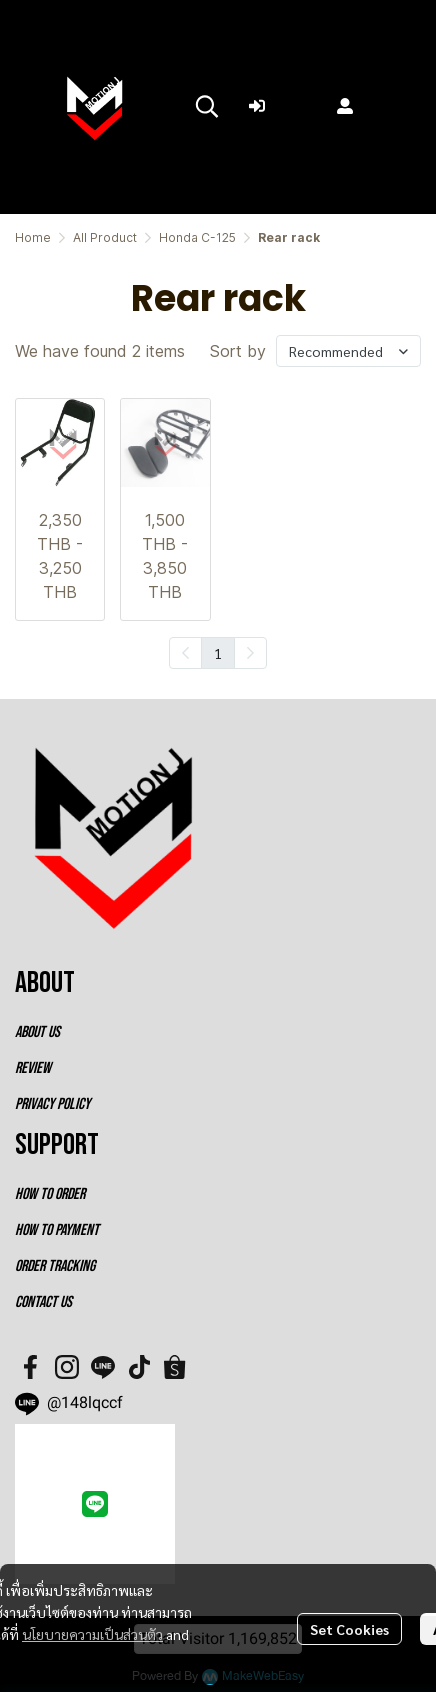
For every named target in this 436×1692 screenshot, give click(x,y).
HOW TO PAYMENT (57, 1230)
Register (381, 106)
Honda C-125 (197, 237)
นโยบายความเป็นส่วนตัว (92, 1634)
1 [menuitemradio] (218, 653)
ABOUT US (37, 1032)
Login (283, 106)
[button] (207, 106)
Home (33, 237)
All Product (105, 237)
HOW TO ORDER (50, 1194)
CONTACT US (43, 1302)
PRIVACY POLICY (52, 1104)
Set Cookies (349, 1629)
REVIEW (33, 1068)
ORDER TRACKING (55, 1266)
